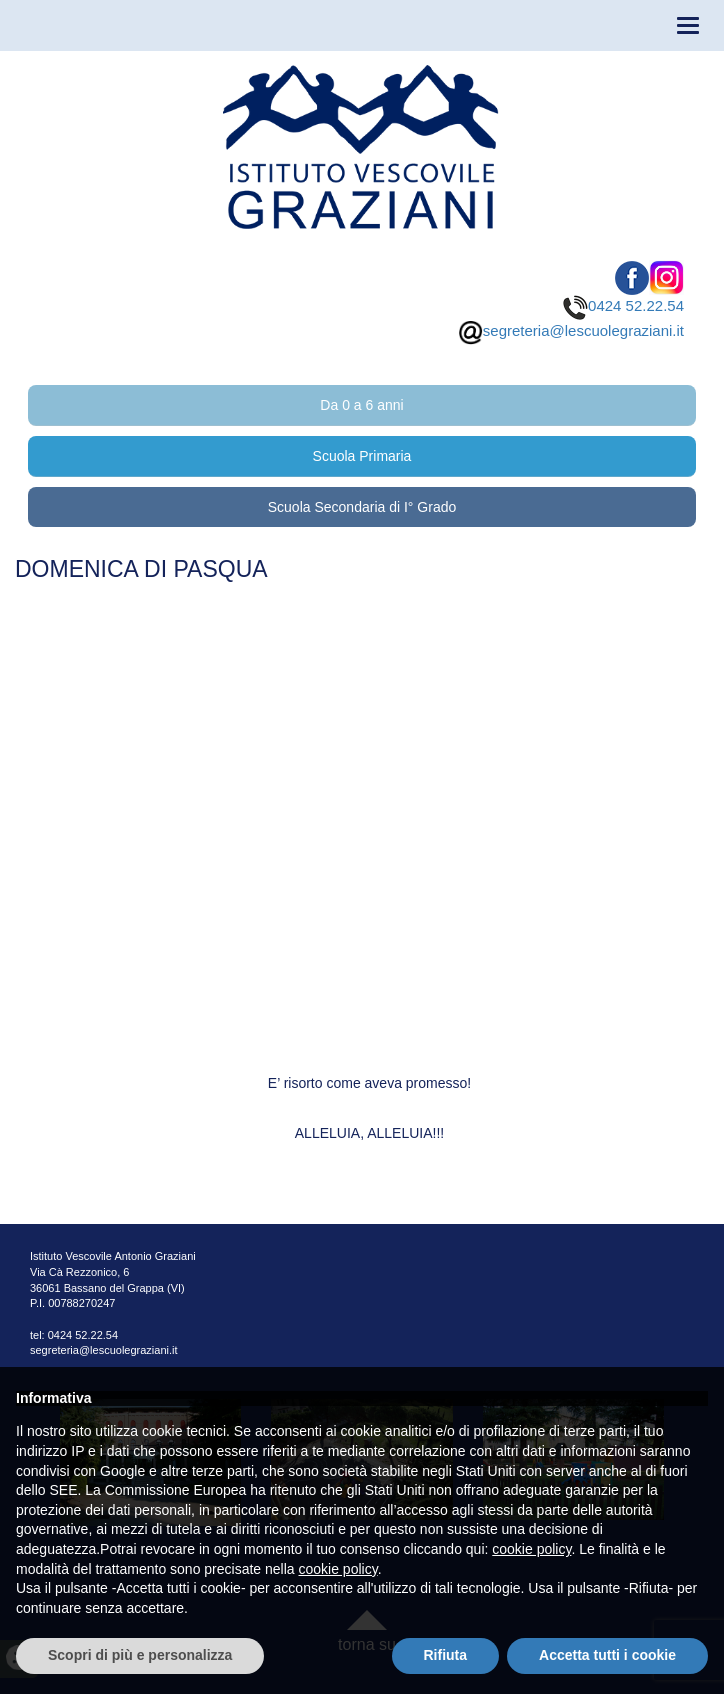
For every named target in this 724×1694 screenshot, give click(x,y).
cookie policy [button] (531, 1549)
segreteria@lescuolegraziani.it (571, 330)
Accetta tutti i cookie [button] (607, 1655)
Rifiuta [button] (446, 1655)
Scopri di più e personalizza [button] (140, 1655)
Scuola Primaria (362, 456)
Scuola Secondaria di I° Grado (362, 507)
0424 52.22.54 (623, 305)
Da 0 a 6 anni (361, 405)
